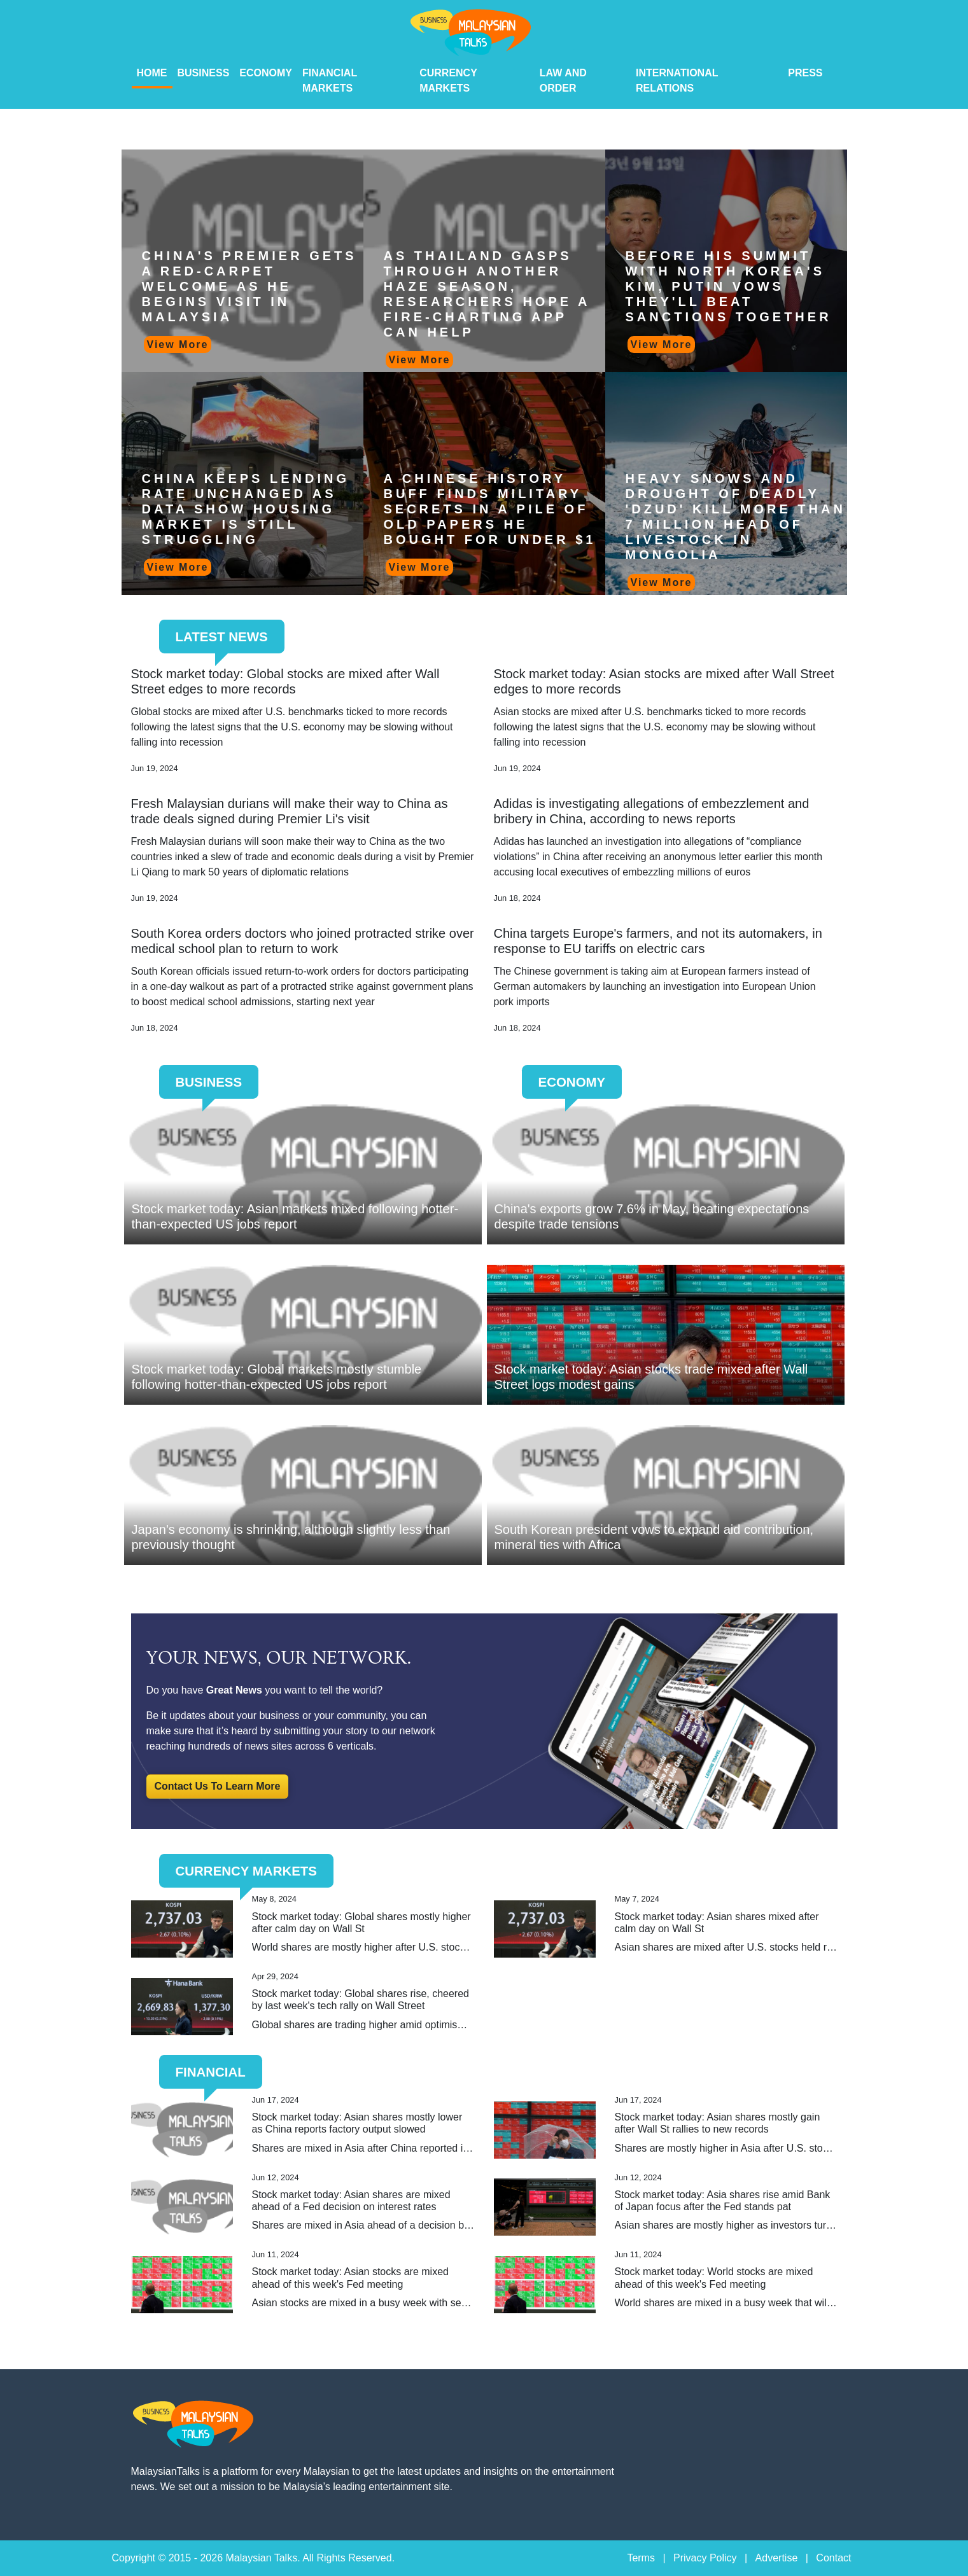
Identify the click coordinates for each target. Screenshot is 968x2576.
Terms (641, 2557)
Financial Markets (329, 80)
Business (204, 72)
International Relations (677, 80)
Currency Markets (448, 80)
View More (178, 344)
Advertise (776, 2557)
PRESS (805, 72)
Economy (265, 72)
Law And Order (563, 80)
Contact (833, 2557)
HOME (152, 72)
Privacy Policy (705, 2557)
